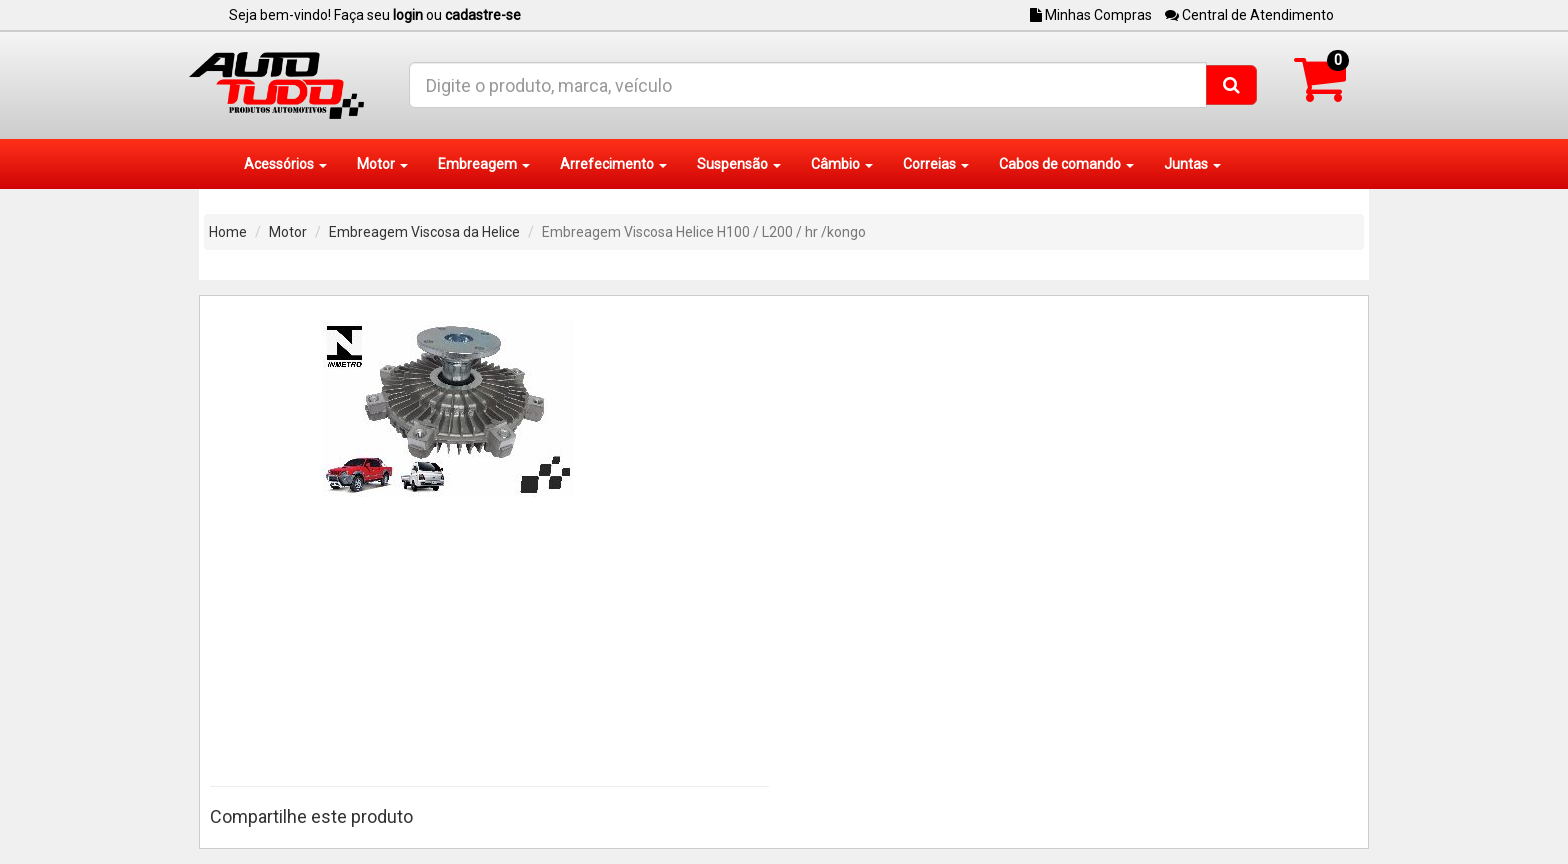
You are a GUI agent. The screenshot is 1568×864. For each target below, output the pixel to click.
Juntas (1192, 164)
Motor (382, 164)
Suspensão (739, 164)
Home (228, 232)
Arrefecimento (613, 164)
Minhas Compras (1091, 15)
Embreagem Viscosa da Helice (424, 232)
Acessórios (285, 164)
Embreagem (484, 164)
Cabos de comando (1066, 164)
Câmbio (842, 164)
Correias (936, 164)
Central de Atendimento (1249, 15)
